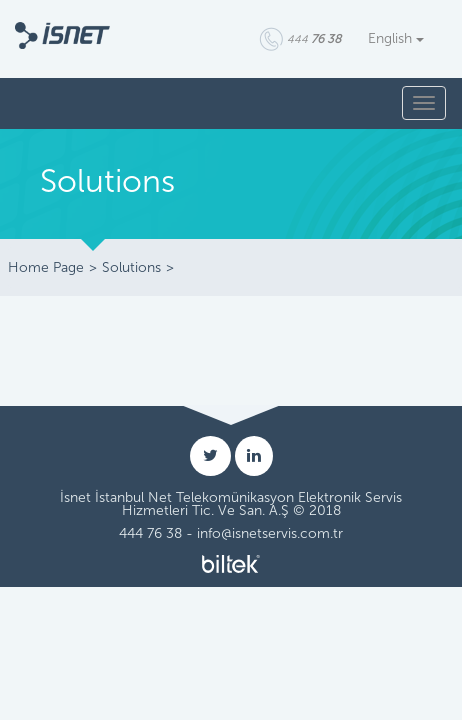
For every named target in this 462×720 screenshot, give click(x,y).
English (396, 38)
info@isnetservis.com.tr (270, 533)
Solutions (131, 267)
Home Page (46, 267)
